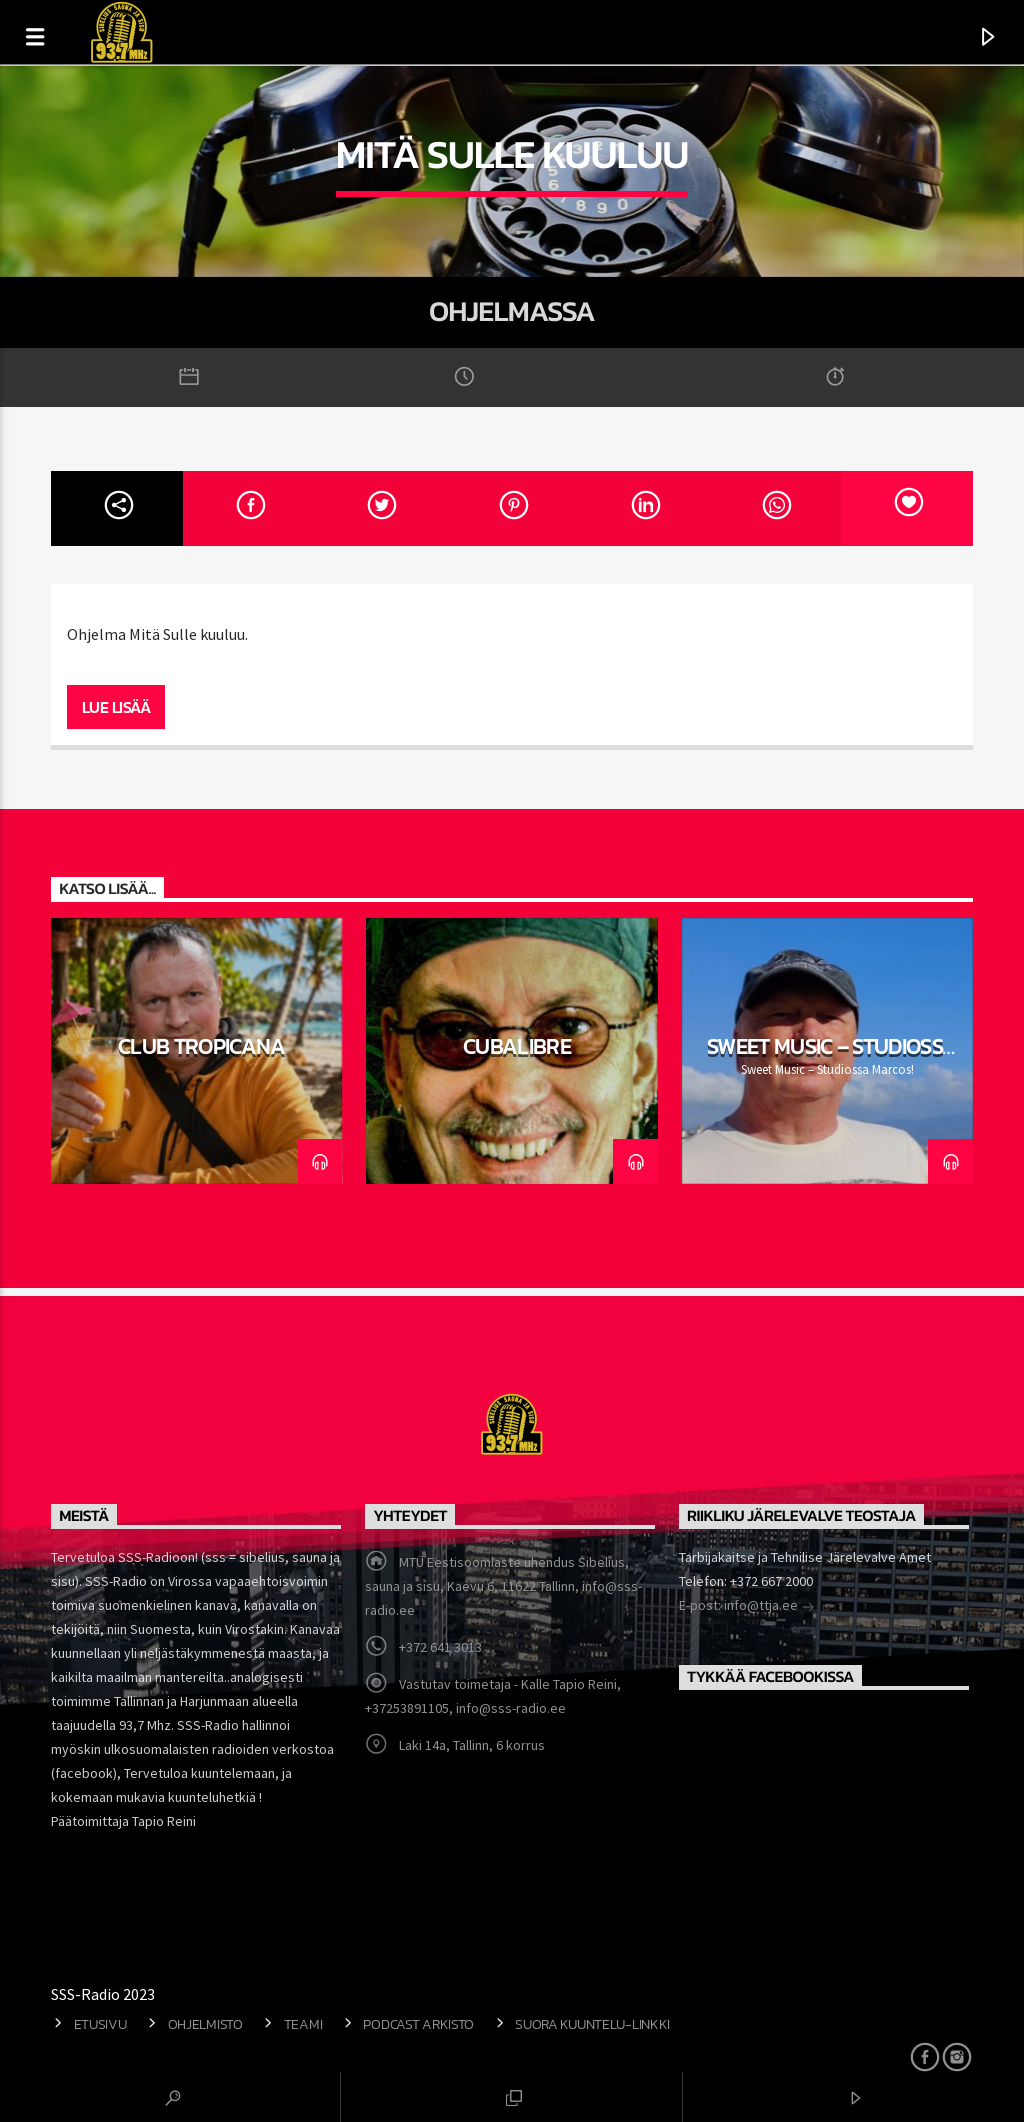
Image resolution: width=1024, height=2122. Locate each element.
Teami (303, 2024)
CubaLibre (517, 1046)
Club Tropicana (202, 1046)
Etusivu (100, 2024)
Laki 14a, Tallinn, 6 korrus (472, 1745)
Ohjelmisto (205, 2024)
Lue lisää (116, 707)
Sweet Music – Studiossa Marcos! (832, 1058)
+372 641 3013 (440, 1647)
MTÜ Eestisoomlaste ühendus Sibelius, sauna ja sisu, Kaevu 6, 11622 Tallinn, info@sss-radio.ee (503, 1586)
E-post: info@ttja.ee (747, 1607)
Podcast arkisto (418, 2024)
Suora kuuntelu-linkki (592, 2024)
